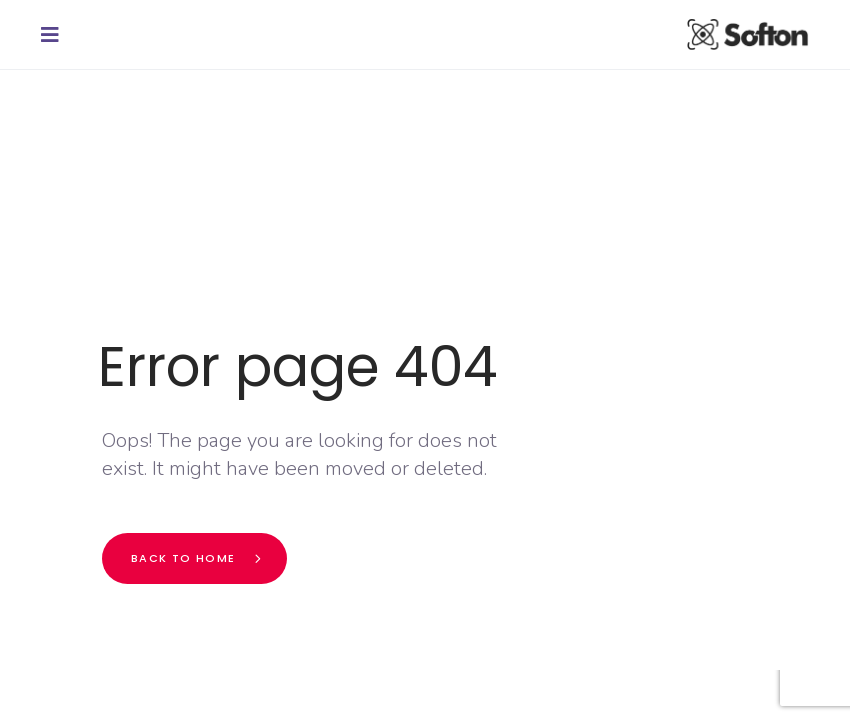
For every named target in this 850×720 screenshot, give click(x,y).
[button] (55, 34)
